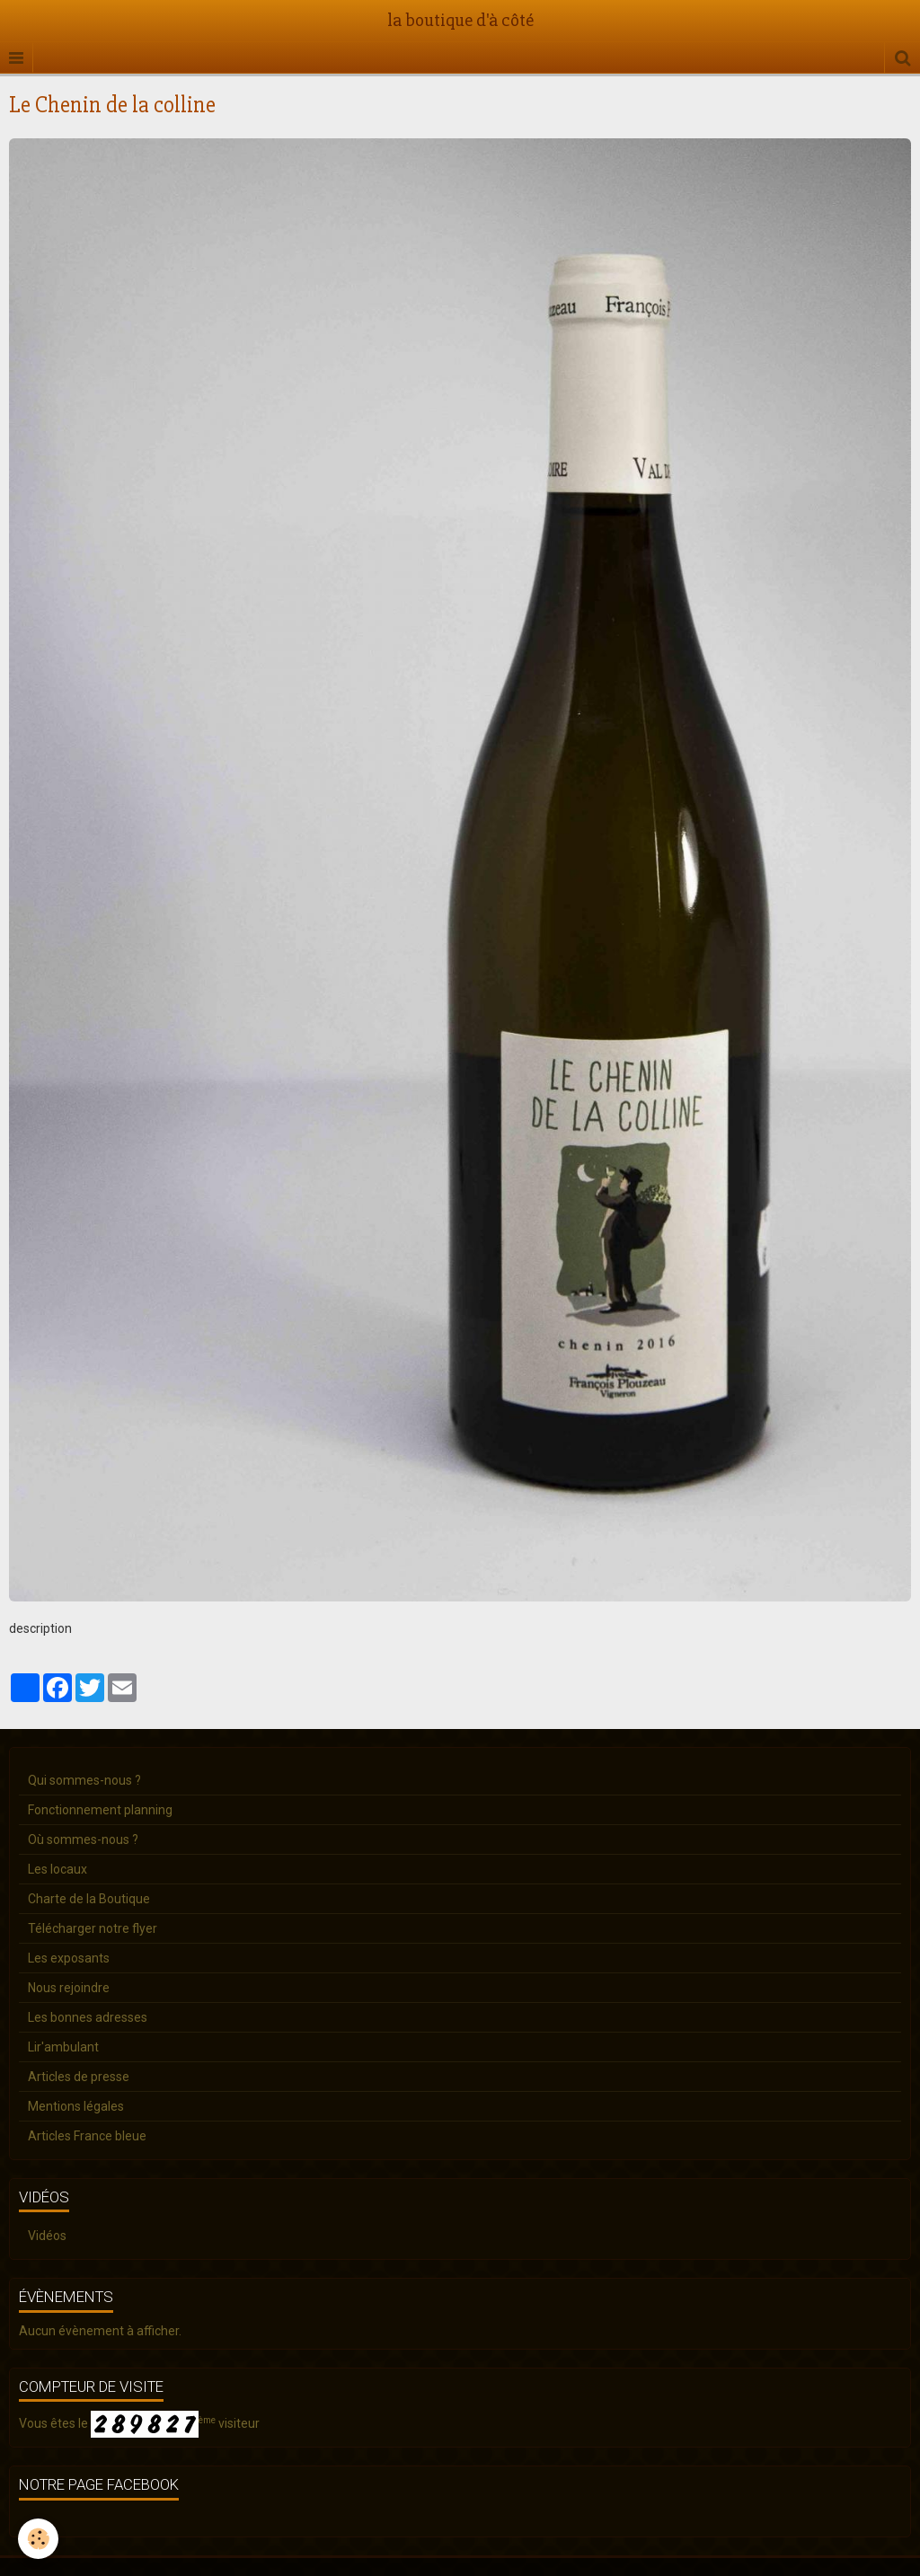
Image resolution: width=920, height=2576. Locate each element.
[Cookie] (38, 2539)
